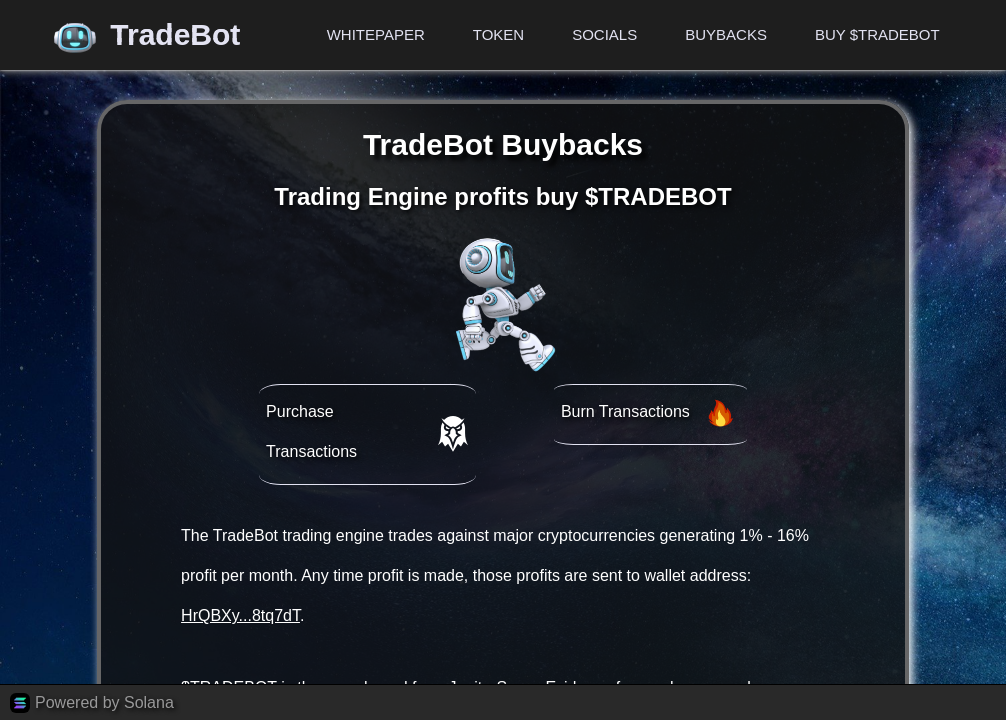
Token (498, 34)
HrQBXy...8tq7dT (240, 615)
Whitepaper (376, 34)
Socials (604, 34)
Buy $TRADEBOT (877, 34)
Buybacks (726, 34)
